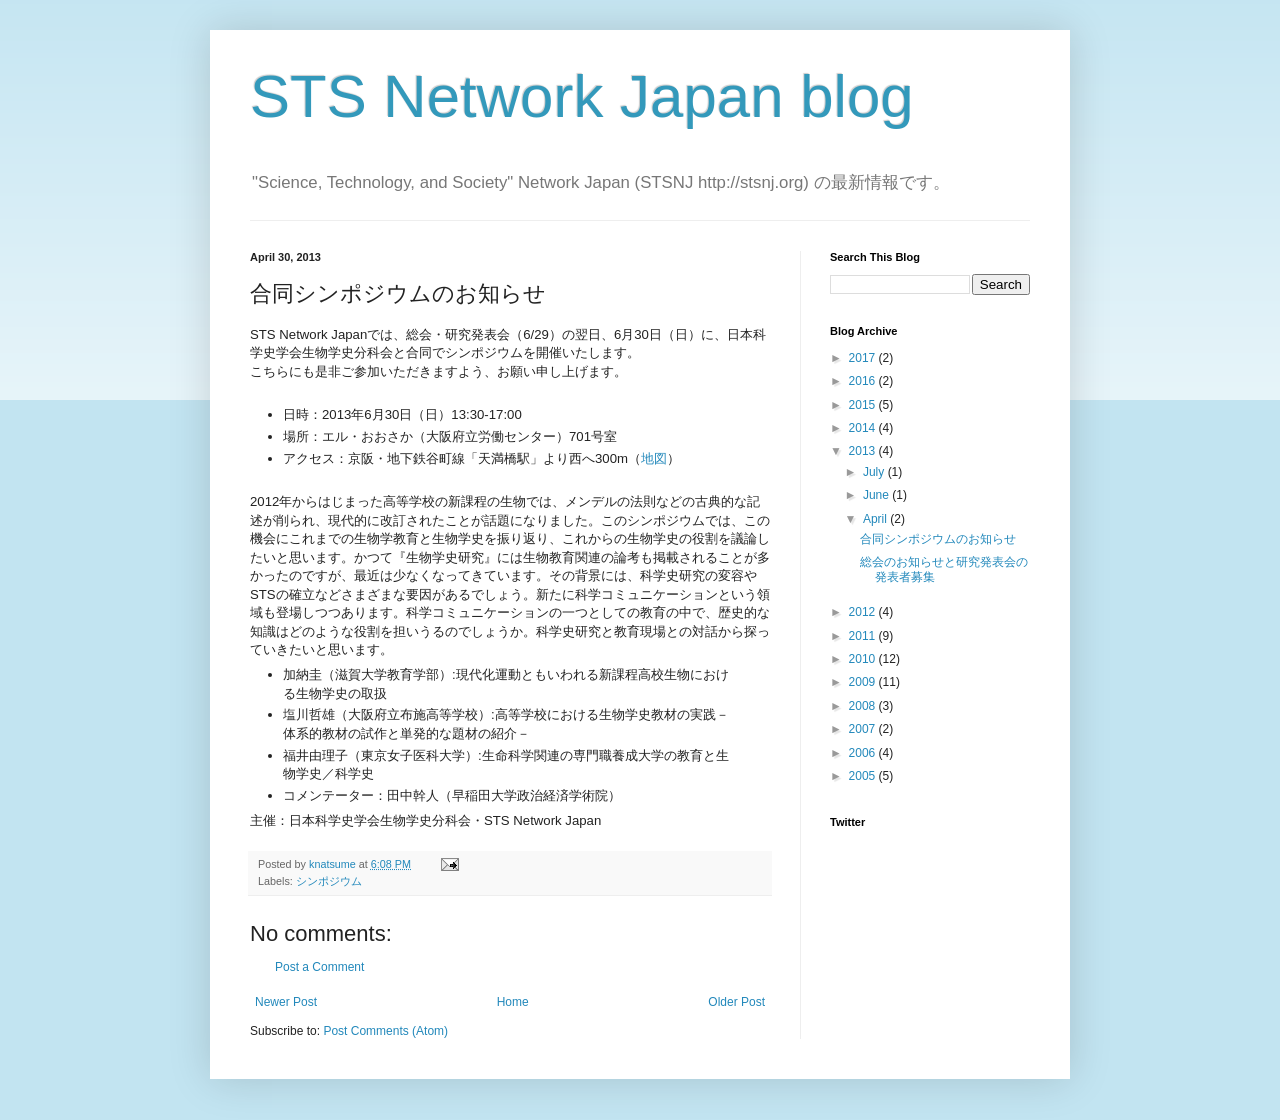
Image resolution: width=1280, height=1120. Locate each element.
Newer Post (286, 1002)
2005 (864, 776)
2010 (864, 659)
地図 (654, 458)
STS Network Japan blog (582, 96)
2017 (864, 358)
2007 (864, 729)
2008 (864, 706)
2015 (864, 405)
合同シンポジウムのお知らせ (938, 539)
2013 (864, 451)
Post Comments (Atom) (385, 1031)
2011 (864, 636)
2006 (864, 753)
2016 (864, 381)
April (876, 519)
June (877, 495)
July (875, 472)
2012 (864, 612)
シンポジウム (329, 881)
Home (513, 1002)
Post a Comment (319, 967)
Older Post (736, 1002)
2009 (864, 682)
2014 (864, 428)
